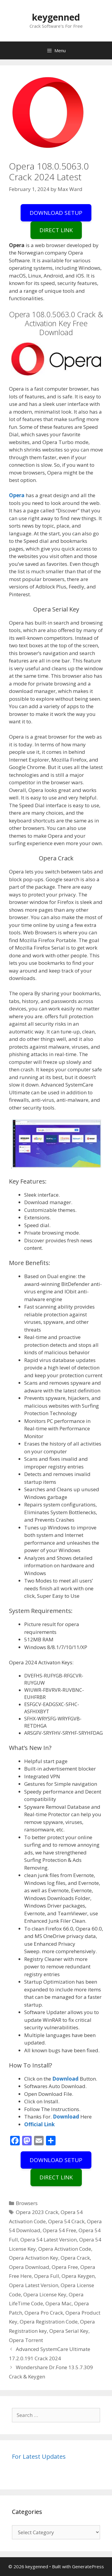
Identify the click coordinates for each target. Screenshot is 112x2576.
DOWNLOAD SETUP (56, 213)
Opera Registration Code (49, 2321)
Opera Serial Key (68, 2330)
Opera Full (46, 2276)
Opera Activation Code (64, 2248)
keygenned (56, 17)
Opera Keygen (78, 2276)
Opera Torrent (26, 2340)
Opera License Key (44, 2294)
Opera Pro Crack (43, 2312)
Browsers (27, 2203)
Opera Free (65, 2267)
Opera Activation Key (33, 2257)
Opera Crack (75, 2257)
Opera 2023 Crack (37, 2212)
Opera (16, 495)
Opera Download (29, 2267)
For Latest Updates (39, 2456)
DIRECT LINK (56, 230)
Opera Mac (58, 2303)
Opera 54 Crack (66, 2221)
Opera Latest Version (33, 2285)
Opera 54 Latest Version (48, 2239)
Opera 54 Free (59, 2230)
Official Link (39, 2124)
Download (66, 2078)
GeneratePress (88, 2566)
